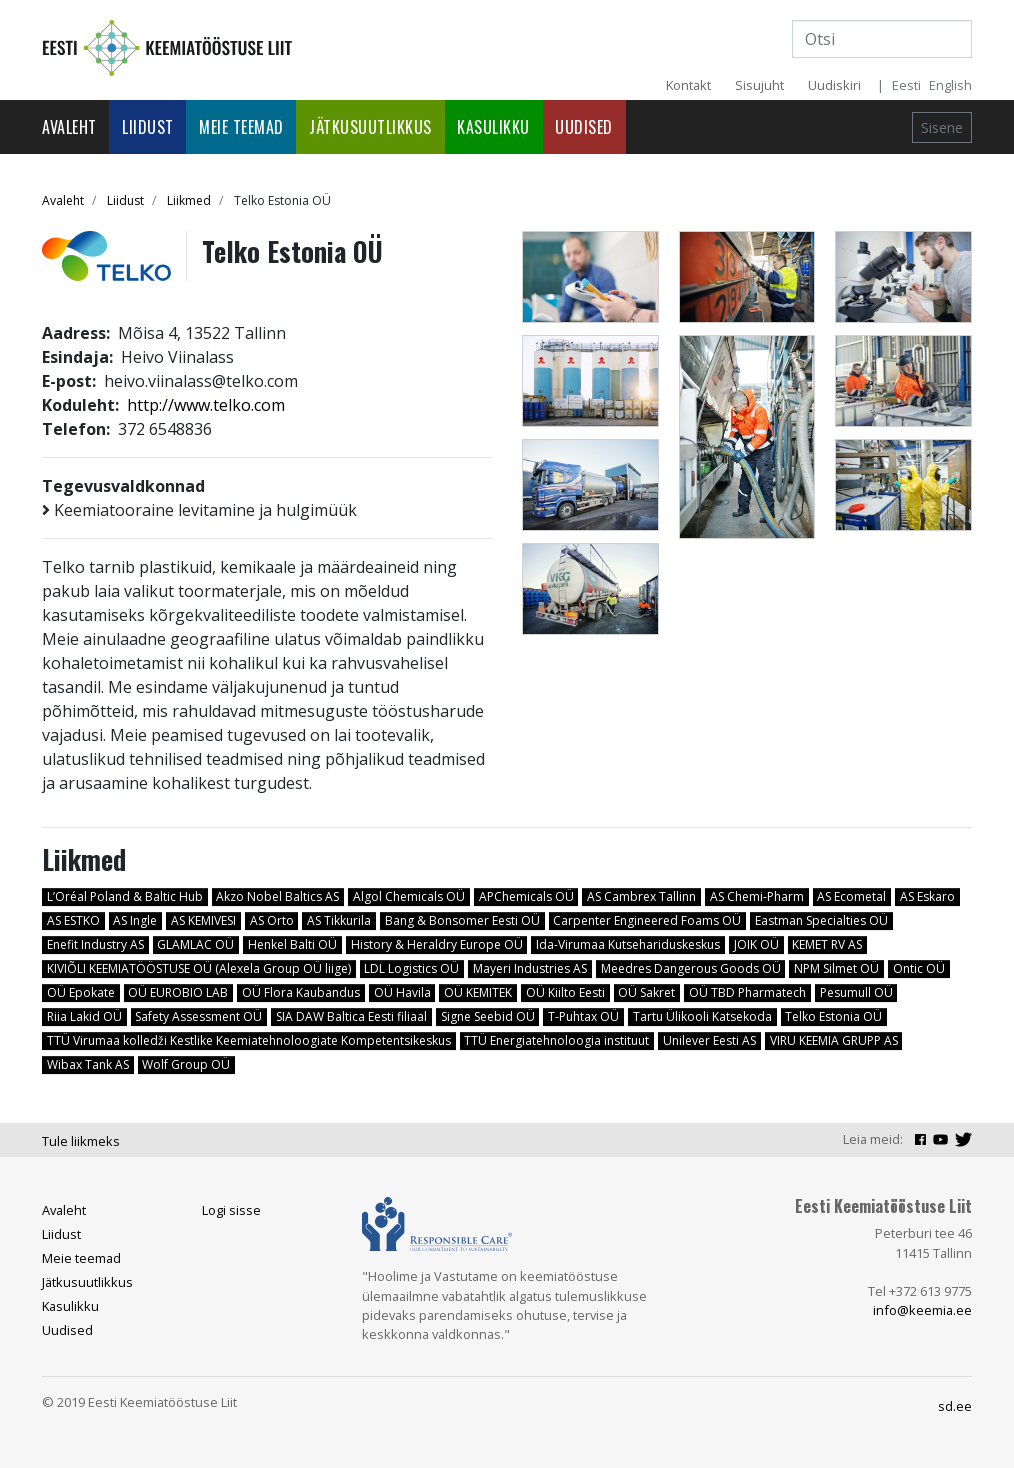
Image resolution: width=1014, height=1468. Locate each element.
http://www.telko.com (206, 405)
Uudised (584, 127)
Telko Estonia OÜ (833, 1016)
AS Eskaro (927, 896)
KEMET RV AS (827, 944)
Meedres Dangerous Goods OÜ (691, 968)
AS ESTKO (73, 920)
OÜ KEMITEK (478, 992)
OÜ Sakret (646, 992)
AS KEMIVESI (203, 920)
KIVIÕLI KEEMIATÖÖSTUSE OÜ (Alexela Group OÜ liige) (199, 968)
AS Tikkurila (339, 920)
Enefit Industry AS (95, 944)
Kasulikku (493, 127)
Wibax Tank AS (88, 1064)
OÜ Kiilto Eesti (565, 992)
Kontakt (688, 85)
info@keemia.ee (922, 1310)
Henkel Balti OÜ (292, 944)
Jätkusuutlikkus (370, 127)
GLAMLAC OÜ (195, 944)
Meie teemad (241, 127)
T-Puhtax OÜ (583, 1016)
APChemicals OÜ (526, 896)
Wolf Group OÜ (186, 1064)
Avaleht (69, 127)
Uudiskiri (834, 85)
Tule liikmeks (81, 1141)
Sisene (942, 127)
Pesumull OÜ (856, 992)
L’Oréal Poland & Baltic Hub (125, 896)
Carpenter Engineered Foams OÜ (647, 920)
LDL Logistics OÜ (411, 968)
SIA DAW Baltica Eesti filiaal (351, 1016)
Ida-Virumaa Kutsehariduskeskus (628, 944)
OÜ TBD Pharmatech (747, 992)
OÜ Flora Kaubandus (301, 992)
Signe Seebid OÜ (488, 1016)
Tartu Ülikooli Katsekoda (702, 1016)
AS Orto (272, 920)
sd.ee (955, 1406)
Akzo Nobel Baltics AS (277, 896)
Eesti (906, 85)
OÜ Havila (402, 992)
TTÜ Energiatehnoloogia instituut (556, 1040)
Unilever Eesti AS (709, 1040)
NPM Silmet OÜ (836, 968)
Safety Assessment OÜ (198, 1016)
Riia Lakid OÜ (84, 1016)
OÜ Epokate (81, 992)
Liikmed (189, 200)
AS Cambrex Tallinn (641, 896)
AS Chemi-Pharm (757, 896)
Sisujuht (759, 85)
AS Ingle (135, 920)
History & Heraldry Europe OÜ (437, 944)
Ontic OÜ (919, 968)
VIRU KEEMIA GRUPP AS (834, 1040)
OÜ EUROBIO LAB (178, 992)
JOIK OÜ (756, 944)
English (950, 85)
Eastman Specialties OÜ (821, 920)
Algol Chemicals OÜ (409, 896)
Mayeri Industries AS (530, 968)
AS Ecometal (851, 896)
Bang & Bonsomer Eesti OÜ (462, 920)
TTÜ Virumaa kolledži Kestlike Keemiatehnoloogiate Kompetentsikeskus (249, 1040)
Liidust (148, 127)
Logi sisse (231, 1210)
